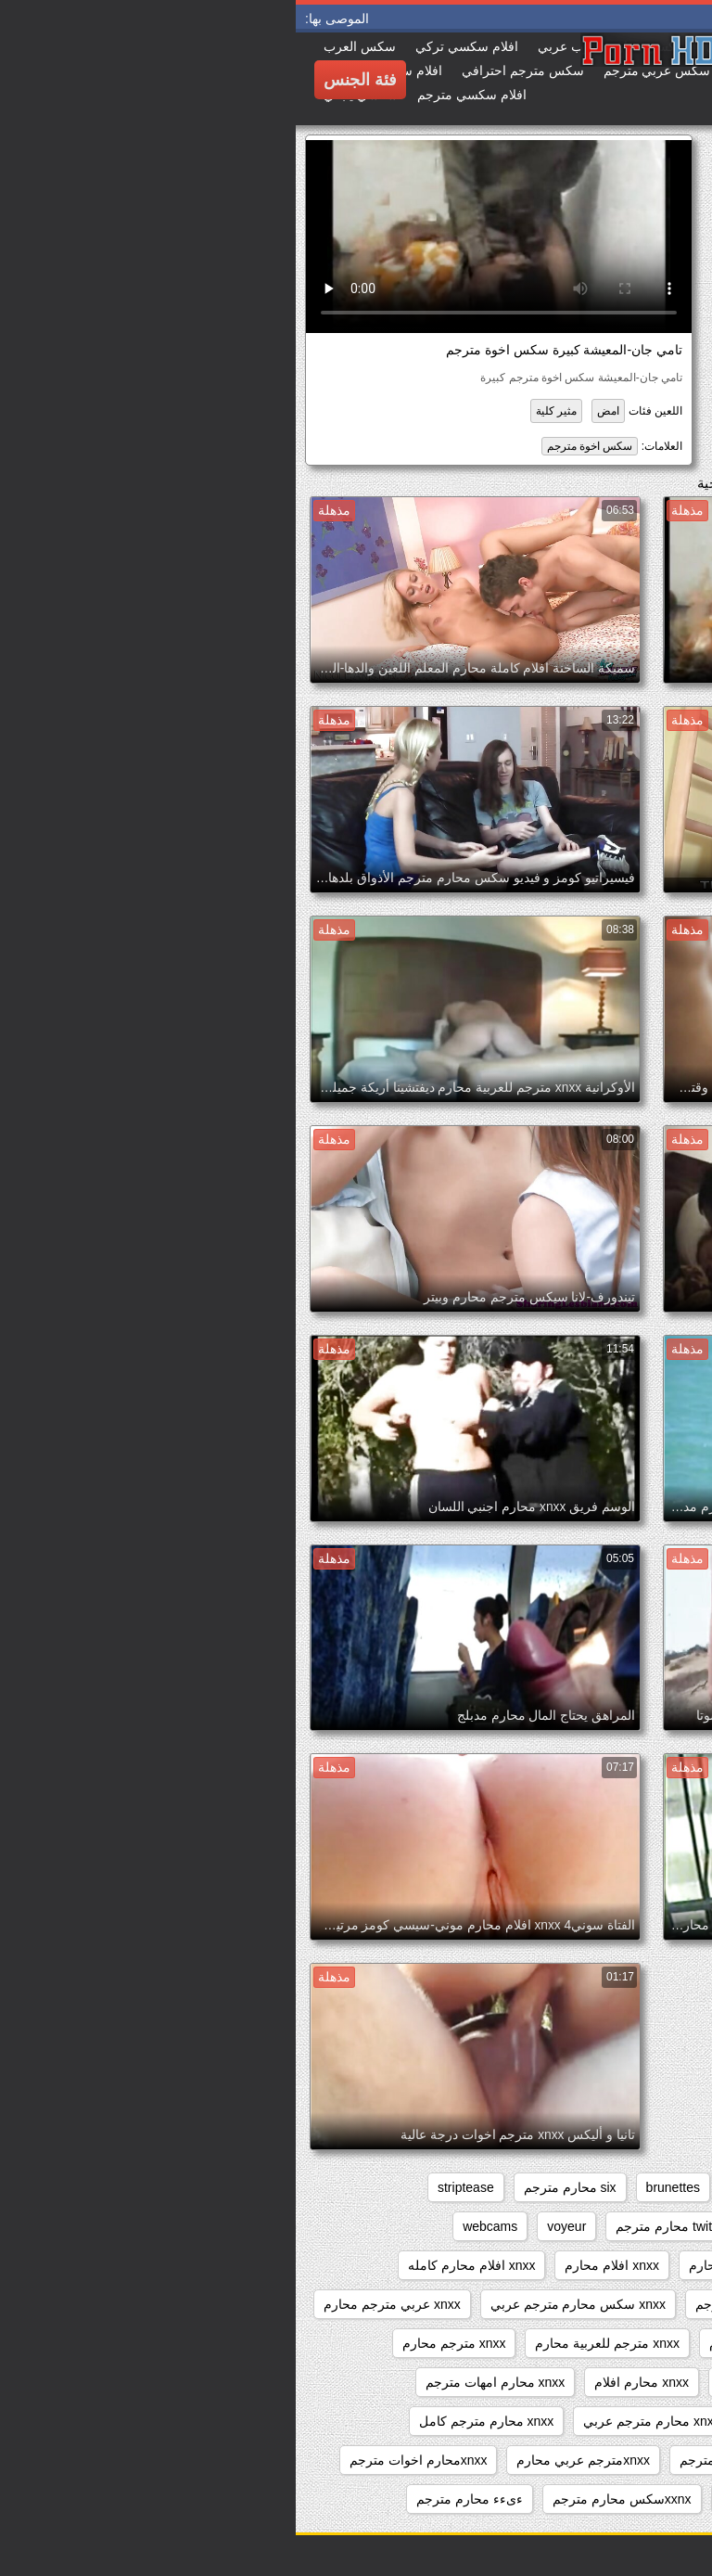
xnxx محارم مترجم (506, 2421)
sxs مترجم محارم (635, 2226)
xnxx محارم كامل (635, 2421)
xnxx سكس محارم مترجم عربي (282, 2304)
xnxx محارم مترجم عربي (355, 2421)
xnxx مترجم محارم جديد (617, 2382)
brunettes (377, 2187)
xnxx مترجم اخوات (631, 2343)
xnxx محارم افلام (346, 2382)
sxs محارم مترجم (509, 2226)
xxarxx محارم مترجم (483, 2499)
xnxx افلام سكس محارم (617, 2265)
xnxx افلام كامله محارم (456, 2265)
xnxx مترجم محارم (158, 2343)
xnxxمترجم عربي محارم (287, 2460)
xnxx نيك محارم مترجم (446, 2460)
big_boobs (464, 2187)
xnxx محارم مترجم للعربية (611, 2460)
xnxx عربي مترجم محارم (96, 2304)
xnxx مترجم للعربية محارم (311, 2343)
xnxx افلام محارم (316, 2265)
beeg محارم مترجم (576, 2187)
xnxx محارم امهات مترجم (199, 2382)
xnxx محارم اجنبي (472, 2382)
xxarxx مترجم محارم (626, 2499)
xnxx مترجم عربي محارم (481, 2343)
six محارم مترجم (274, 2187)
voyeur (270, 2226)
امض (312, 410)
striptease (170, 2187)
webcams (194, 2226)
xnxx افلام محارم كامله (175, 2265)
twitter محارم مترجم (375, 2226)
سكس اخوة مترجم (294, 446)
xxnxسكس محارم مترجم (326, 2499)
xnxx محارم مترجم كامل (190, 2421)
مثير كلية (260, 410)
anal (671, 2187)
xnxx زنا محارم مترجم (460, 2304)
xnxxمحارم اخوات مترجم (123, 2460)
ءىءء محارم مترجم (174, 2499)
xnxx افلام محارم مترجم (617, 2304)
